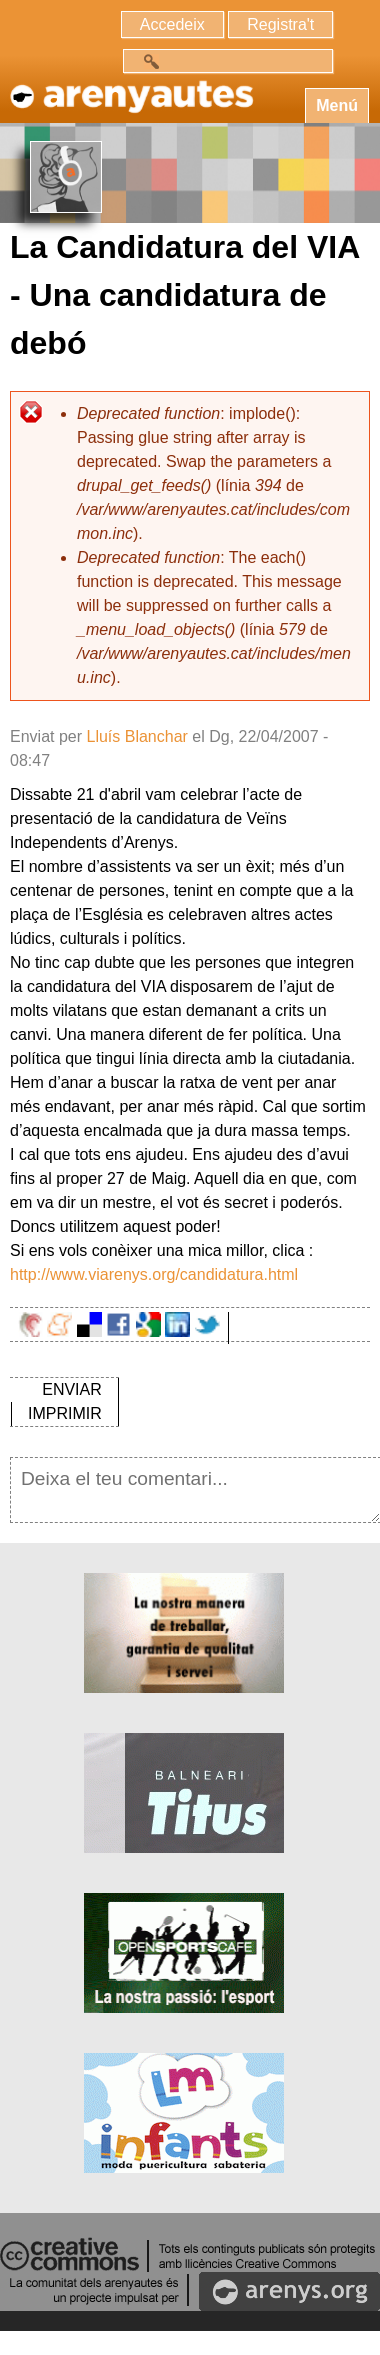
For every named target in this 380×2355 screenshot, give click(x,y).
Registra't (280, 24)
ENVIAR (72, 1389)
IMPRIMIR (65, 1413)
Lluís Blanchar (136, 736)
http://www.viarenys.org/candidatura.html (154, 1274)
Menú (337, 105)
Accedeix (172, 24)
